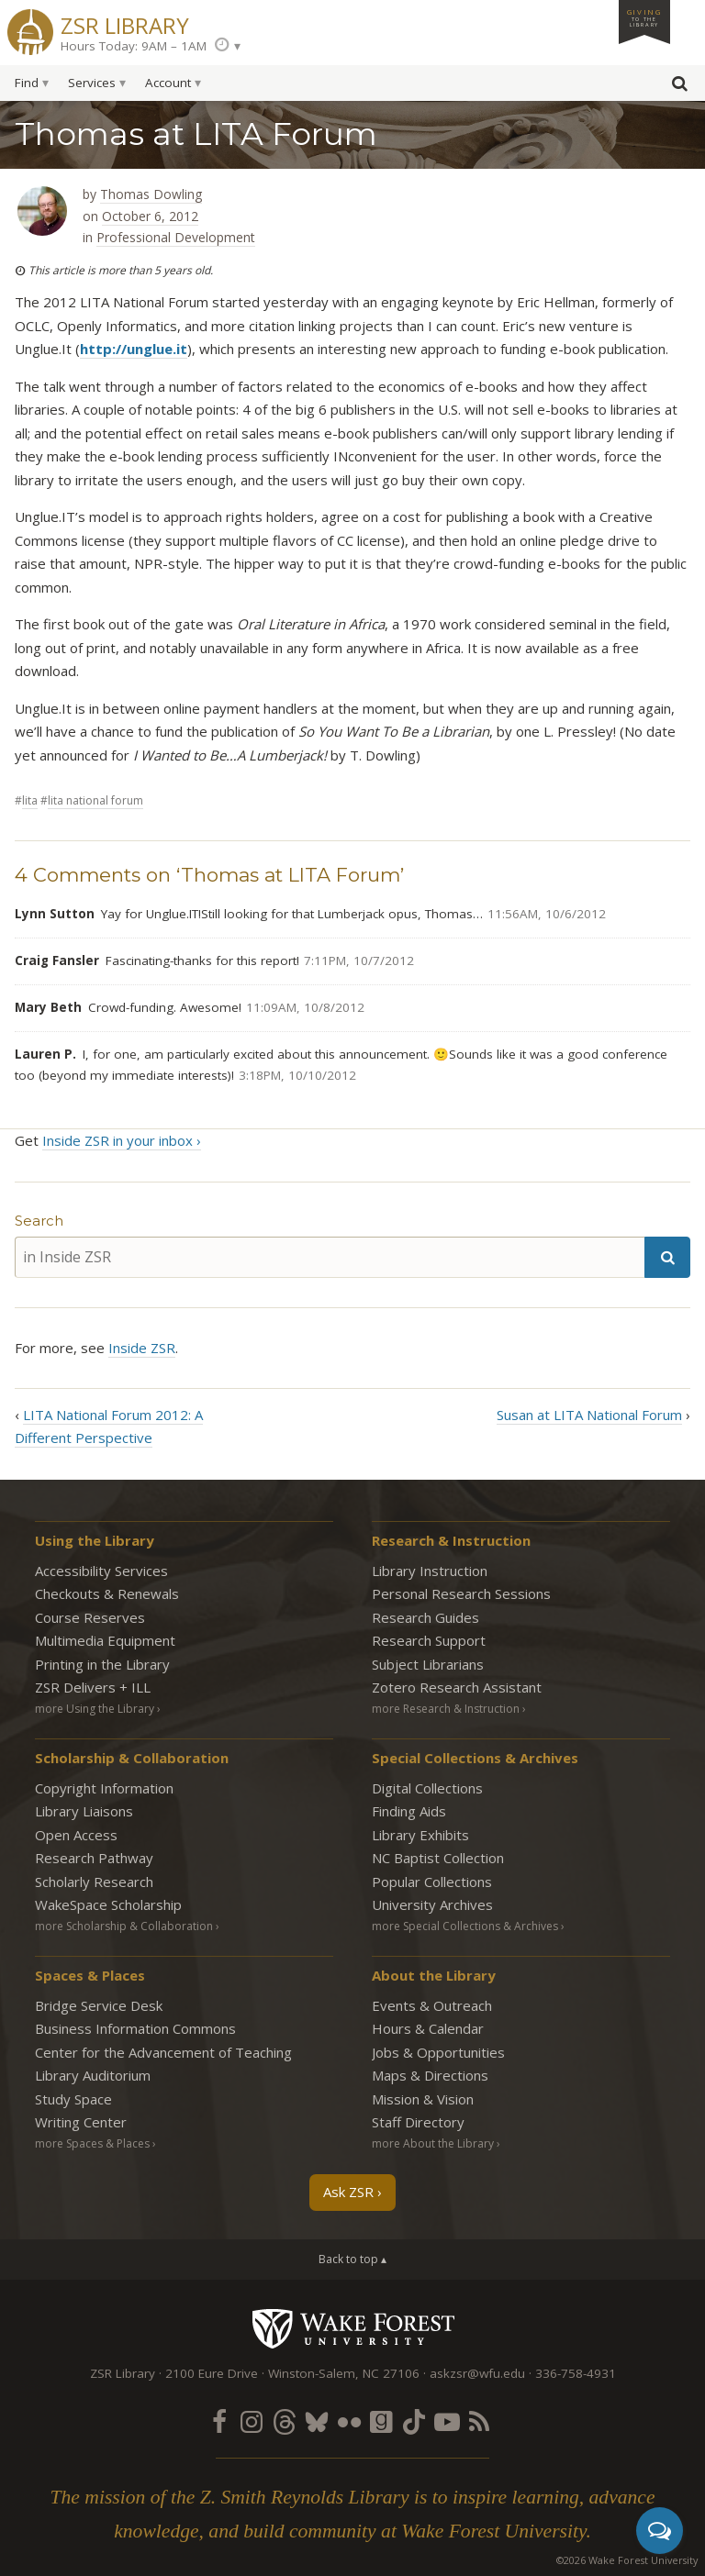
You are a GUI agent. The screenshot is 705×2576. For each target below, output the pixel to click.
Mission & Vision (423, 2099)
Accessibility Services (101, 1570)
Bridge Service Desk (98, 2005)
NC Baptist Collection (438, 1858)
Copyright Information (104, 1788)
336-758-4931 (575, 2373)
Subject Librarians (428, 1664)
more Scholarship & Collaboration (124, 1926)
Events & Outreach (432, 2005)
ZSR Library (125, 23)
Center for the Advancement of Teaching (163, 2052)
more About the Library (433, 2143)
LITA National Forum (95, 800)
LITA (30, 800)
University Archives (432, 1904)
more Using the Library (94, 1708)
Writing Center (81, 2122)
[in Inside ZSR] (329, 1257)
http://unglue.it (133, 348)
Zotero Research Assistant (457, 1687)
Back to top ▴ (352, 2259)
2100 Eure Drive (211, 2373)
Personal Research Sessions (461, 1593)
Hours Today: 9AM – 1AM (134, 46)
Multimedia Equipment (105, 1640)
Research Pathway (94, 1858)
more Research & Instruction (446, 1708)
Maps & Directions (430, 2075)
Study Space (73, 2099)
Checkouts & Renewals (107, 1593)
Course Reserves (90, 1617)
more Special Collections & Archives (465, 1926)
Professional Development (175, 237)
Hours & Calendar (428, 2028)
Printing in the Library (102, 1664)
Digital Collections (427, 1788)
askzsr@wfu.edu (477, 2373)
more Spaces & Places (92, 2143)
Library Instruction (429, 1570)
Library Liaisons (84, 1811)
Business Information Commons (135, 2028)
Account (168, 82)
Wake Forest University (353, 2328)
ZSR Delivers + (93, 1687)
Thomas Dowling (151, 194)
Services (92, 82)
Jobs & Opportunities (438, 2052)
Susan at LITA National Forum (589, 1414)
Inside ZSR (141, 1347)
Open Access (76, 1835)
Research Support (429, 1640)
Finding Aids (409, 1811)
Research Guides (425, 1617)
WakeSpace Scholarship (108, 1904)
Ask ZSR (348, 2191)
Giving (644, 17)
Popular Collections (432, 1881)
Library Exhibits (420, 1835)
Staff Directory (418, 2122)
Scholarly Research (94, 1881)
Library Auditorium (93, 2075)
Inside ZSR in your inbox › (121, 1140)
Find (27, 82)
